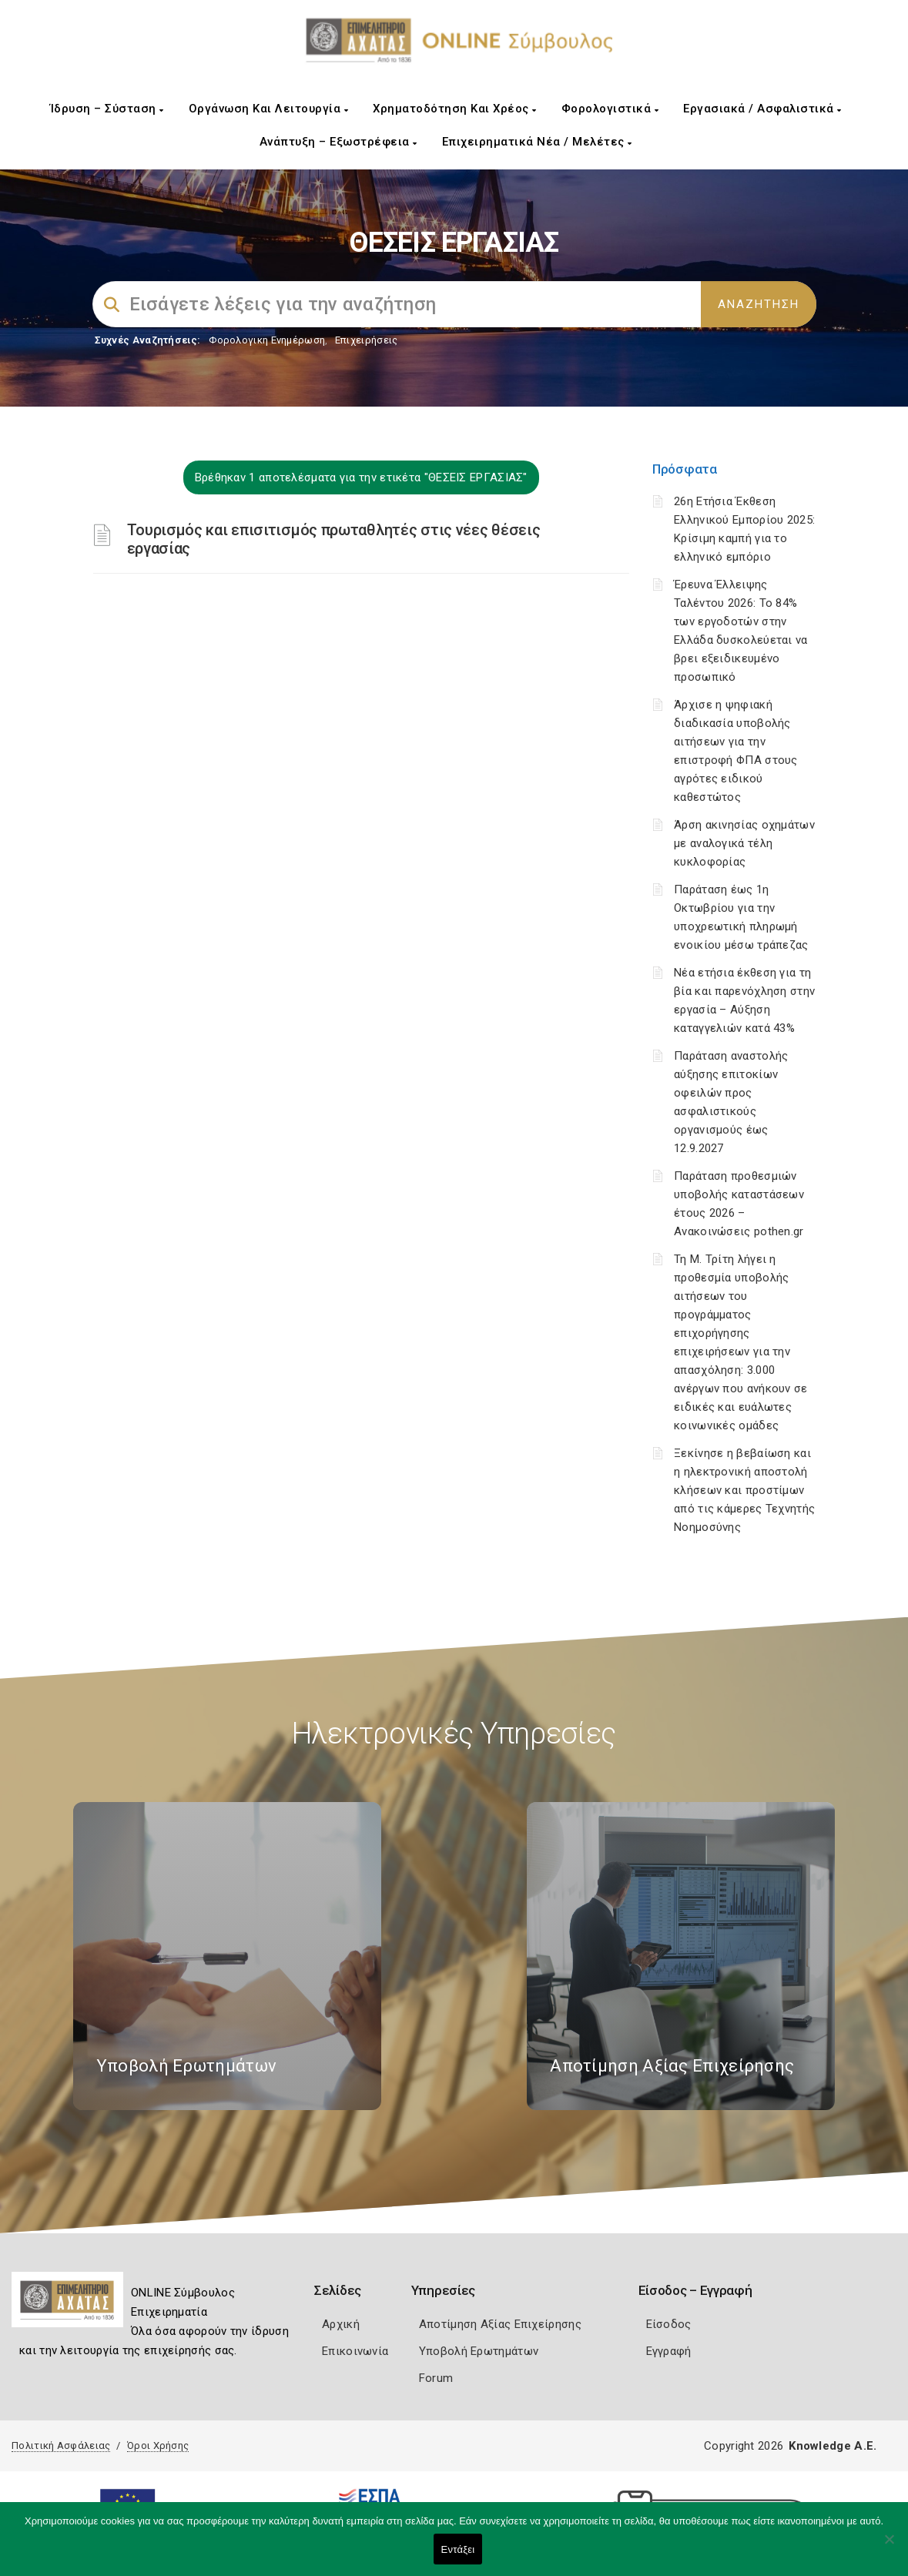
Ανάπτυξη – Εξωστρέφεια (338, 142)
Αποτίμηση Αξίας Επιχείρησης (500, 2324)
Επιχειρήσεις (366, 340)
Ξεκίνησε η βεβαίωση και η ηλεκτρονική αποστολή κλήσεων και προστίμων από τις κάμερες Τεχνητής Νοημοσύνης (744, 1490)
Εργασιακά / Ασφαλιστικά (762, 109)
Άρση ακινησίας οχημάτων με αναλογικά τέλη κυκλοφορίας (744, 843)
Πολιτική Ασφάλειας (61, 2445)
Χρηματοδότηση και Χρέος (455, 109)
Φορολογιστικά (610, 109)
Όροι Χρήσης (158, 2445)
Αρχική (341, 2324)
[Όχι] (888, 2546)
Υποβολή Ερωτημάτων (478, 2351)
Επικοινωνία (355, 2351)
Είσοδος (669, 2324)
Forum (436, 2378)
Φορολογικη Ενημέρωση (267, 340)
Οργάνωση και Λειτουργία (269, 109)
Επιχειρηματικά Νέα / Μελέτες (537, 142)
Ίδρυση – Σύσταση (107, 109)
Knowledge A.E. (832, 2446)
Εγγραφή (669, 2351)
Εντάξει (458, 2549)
